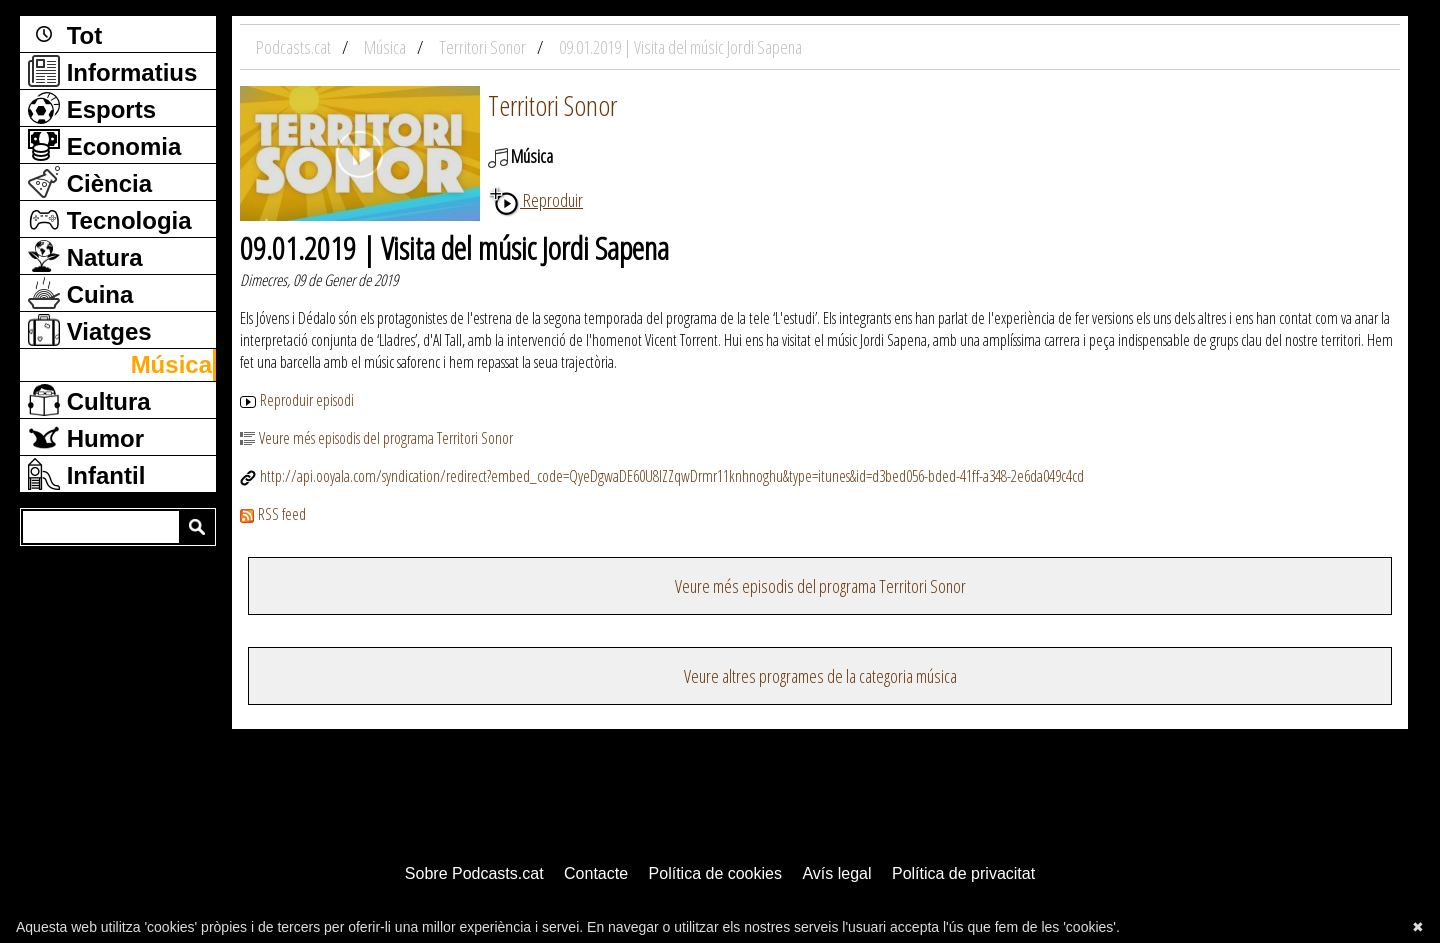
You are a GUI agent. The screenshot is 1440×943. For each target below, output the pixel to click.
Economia (104, 145)
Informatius (112, 71)
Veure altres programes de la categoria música (820, 676)
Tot (65, 34)
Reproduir (535, 200)
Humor (86, 437)
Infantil (86, 474)
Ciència (90, 182)
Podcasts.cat (295, 47)
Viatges (90, 330)
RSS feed (273, 514)
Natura (85, 256)
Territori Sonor (552, 105)
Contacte (596, 873)
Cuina (80, 293)
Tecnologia (110, 219)
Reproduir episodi (297, 400)
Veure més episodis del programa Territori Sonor (376, 438)
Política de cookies (715, 873)
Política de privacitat (963, 873)
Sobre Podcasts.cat (474, 873)
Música (171, 364)
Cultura (89, 400)
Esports (92, 108)
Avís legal (836, 873)
